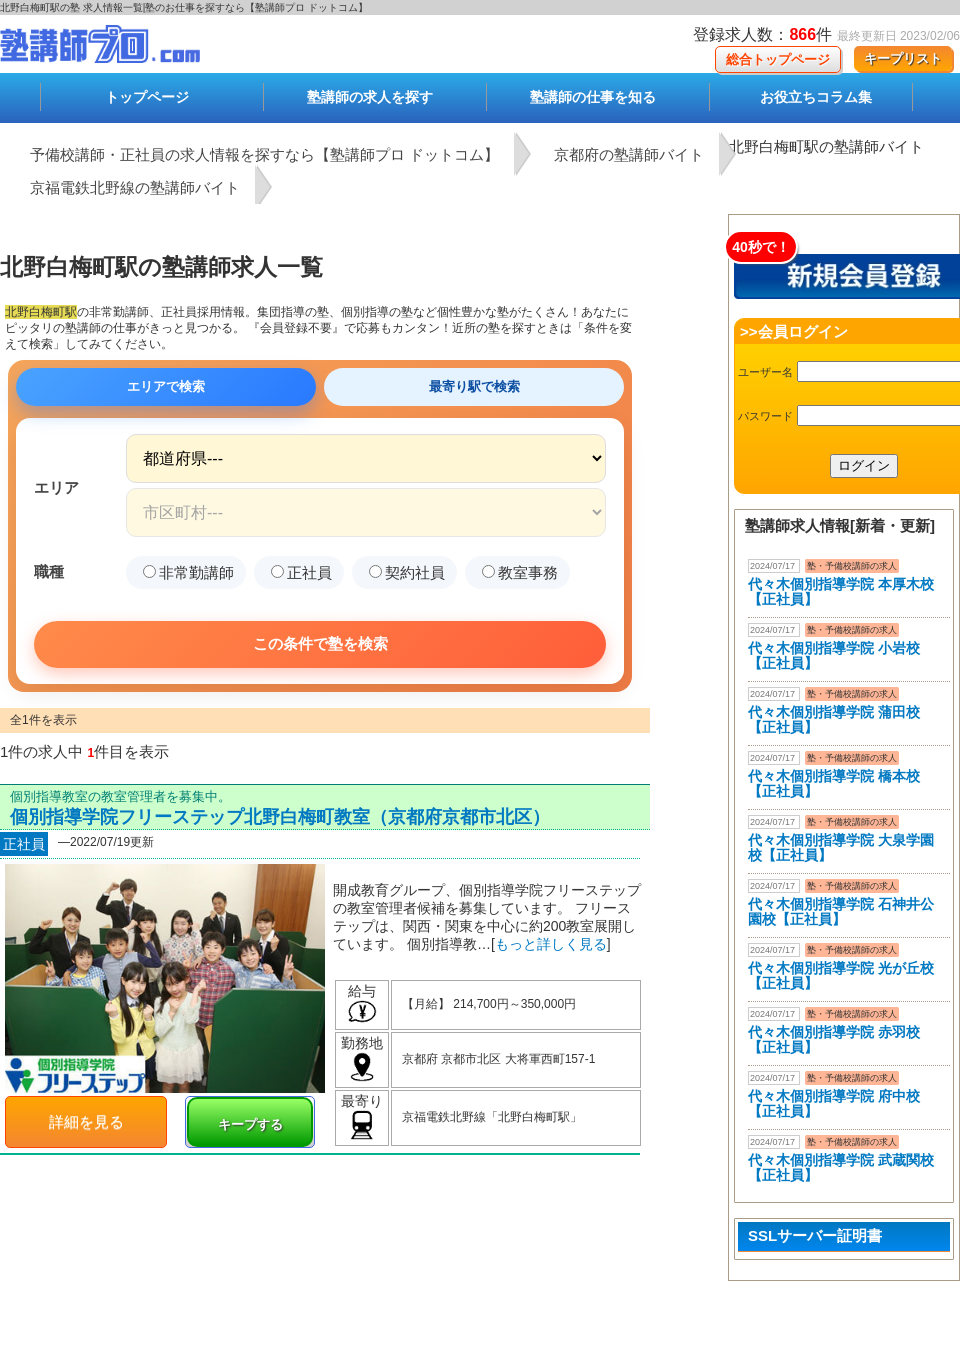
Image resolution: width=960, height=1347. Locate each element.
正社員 (301, 572)
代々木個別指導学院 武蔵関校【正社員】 (841, 1167)
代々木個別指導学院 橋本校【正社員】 (834, 783)
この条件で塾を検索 (320, 643)
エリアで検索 (166, 386)
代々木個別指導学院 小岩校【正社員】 (834, 655)
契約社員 (407, 572)
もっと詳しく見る (551, 944)
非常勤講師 (188, 572)
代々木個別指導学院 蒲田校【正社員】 (834, 719)
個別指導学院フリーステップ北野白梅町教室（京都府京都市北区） (280, 817)
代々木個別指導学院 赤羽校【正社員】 (834, 1039)
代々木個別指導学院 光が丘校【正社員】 (841, 975)
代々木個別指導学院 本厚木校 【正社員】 (841, 591)
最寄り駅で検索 (474, 386)
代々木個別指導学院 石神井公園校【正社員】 (841, 911)
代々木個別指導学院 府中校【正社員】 (834, 1103)
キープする (250, 1124)
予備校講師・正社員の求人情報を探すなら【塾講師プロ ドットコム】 (264, 154)
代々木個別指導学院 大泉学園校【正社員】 (841, 847)
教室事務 (520, 572)
